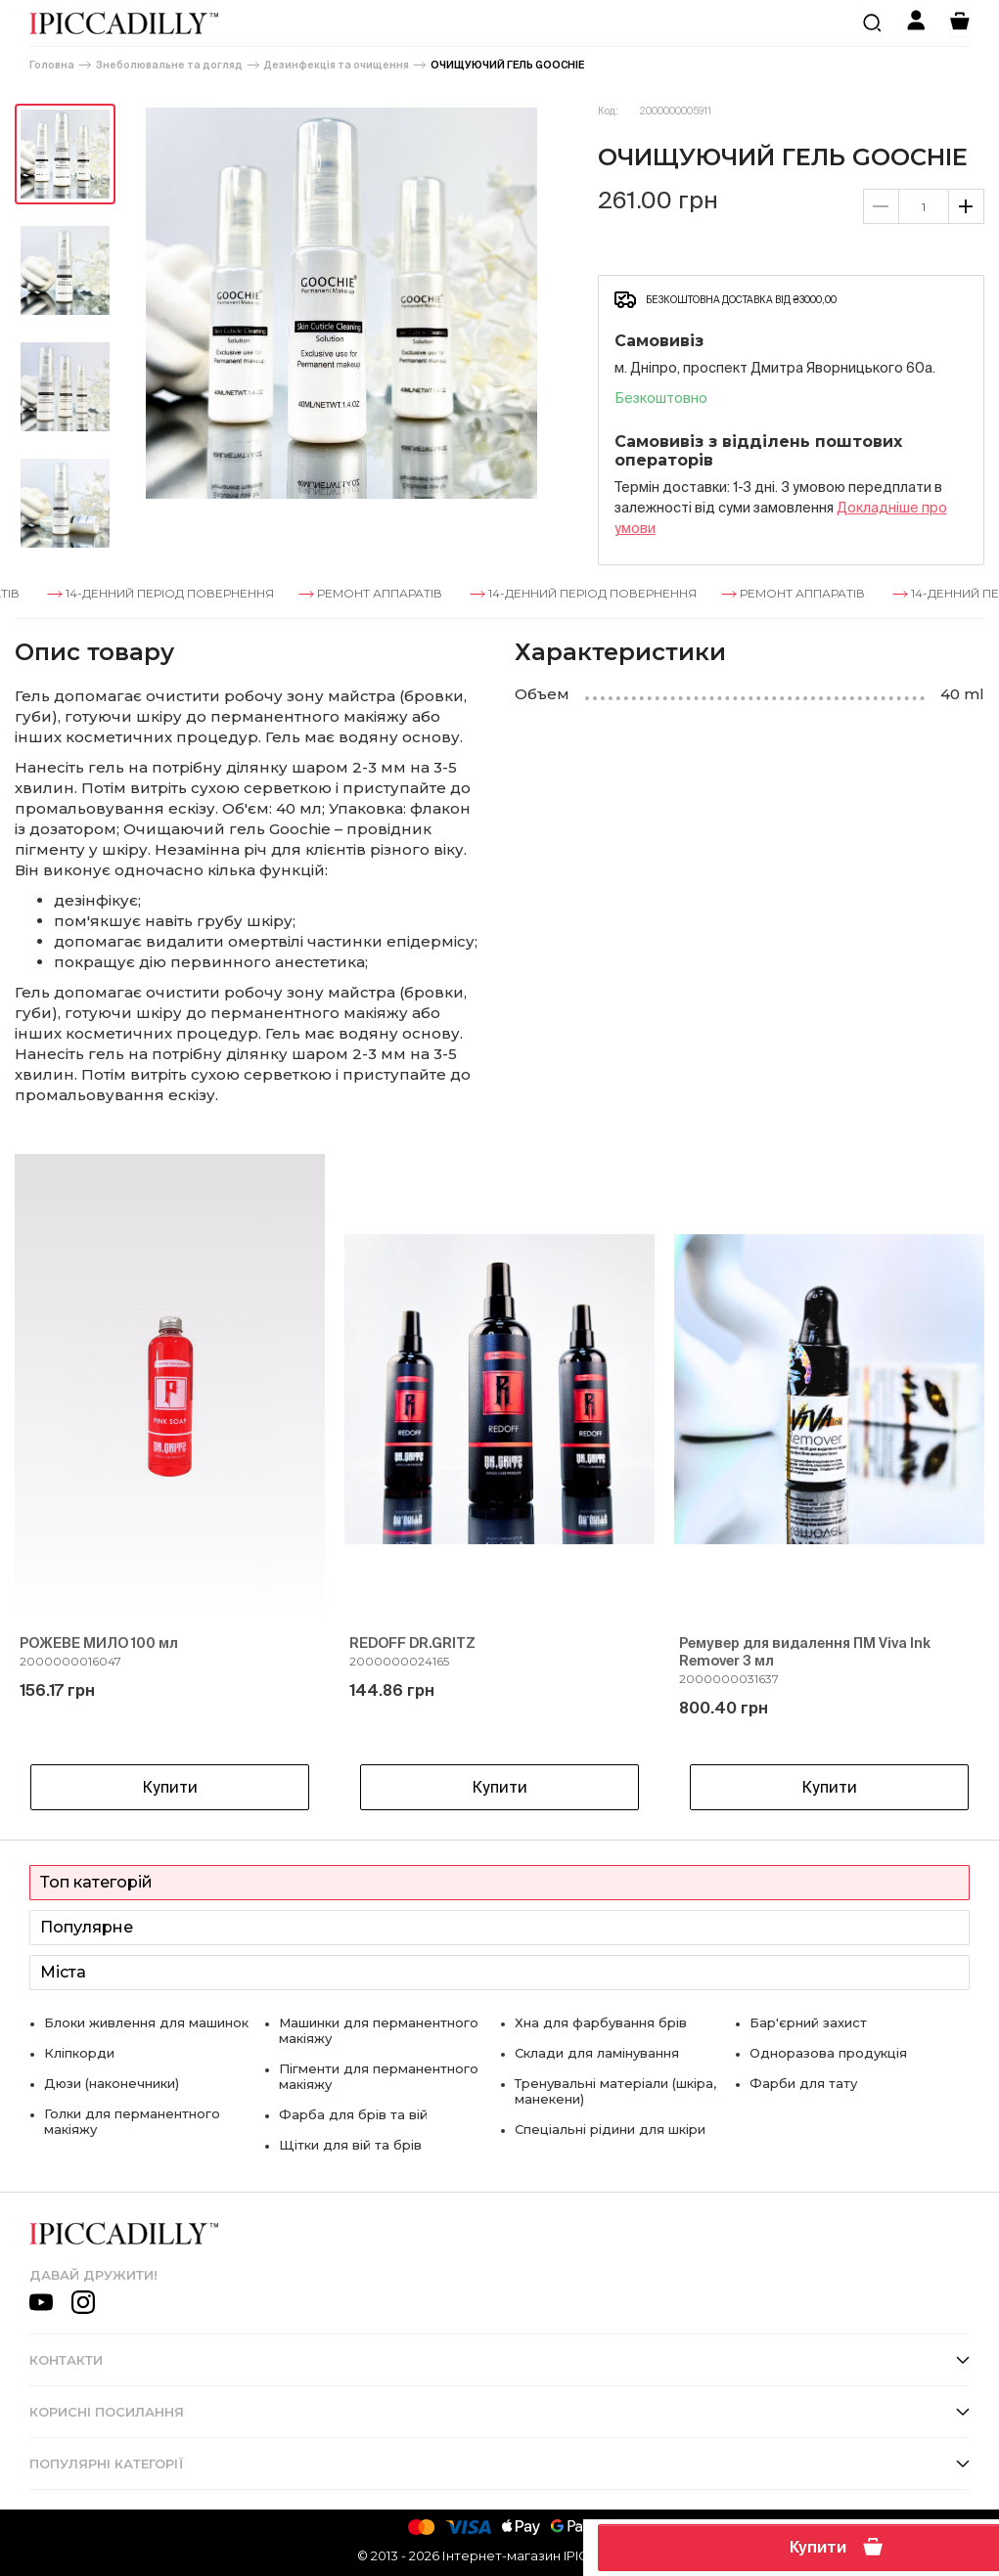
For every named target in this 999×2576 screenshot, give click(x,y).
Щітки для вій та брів (350, 2145)
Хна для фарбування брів (601, 2022)
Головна (51, 65)
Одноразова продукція (828, 2053)
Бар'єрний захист (808, 2022)
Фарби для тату (803, 2083)
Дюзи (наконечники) (111, 2083)
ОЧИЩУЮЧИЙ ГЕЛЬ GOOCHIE (507, 65)
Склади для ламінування (597, 2053)
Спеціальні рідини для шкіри (610, 2129)
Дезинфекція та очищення (336, 65)
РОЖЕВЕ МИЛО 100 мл (99, 1643)
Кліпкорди (79, 2053)
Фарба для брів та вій (353, 2114)
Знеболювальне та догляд (169, 65)
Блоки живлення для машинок (146, 2022)
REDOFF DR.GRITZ (412, 1643)
